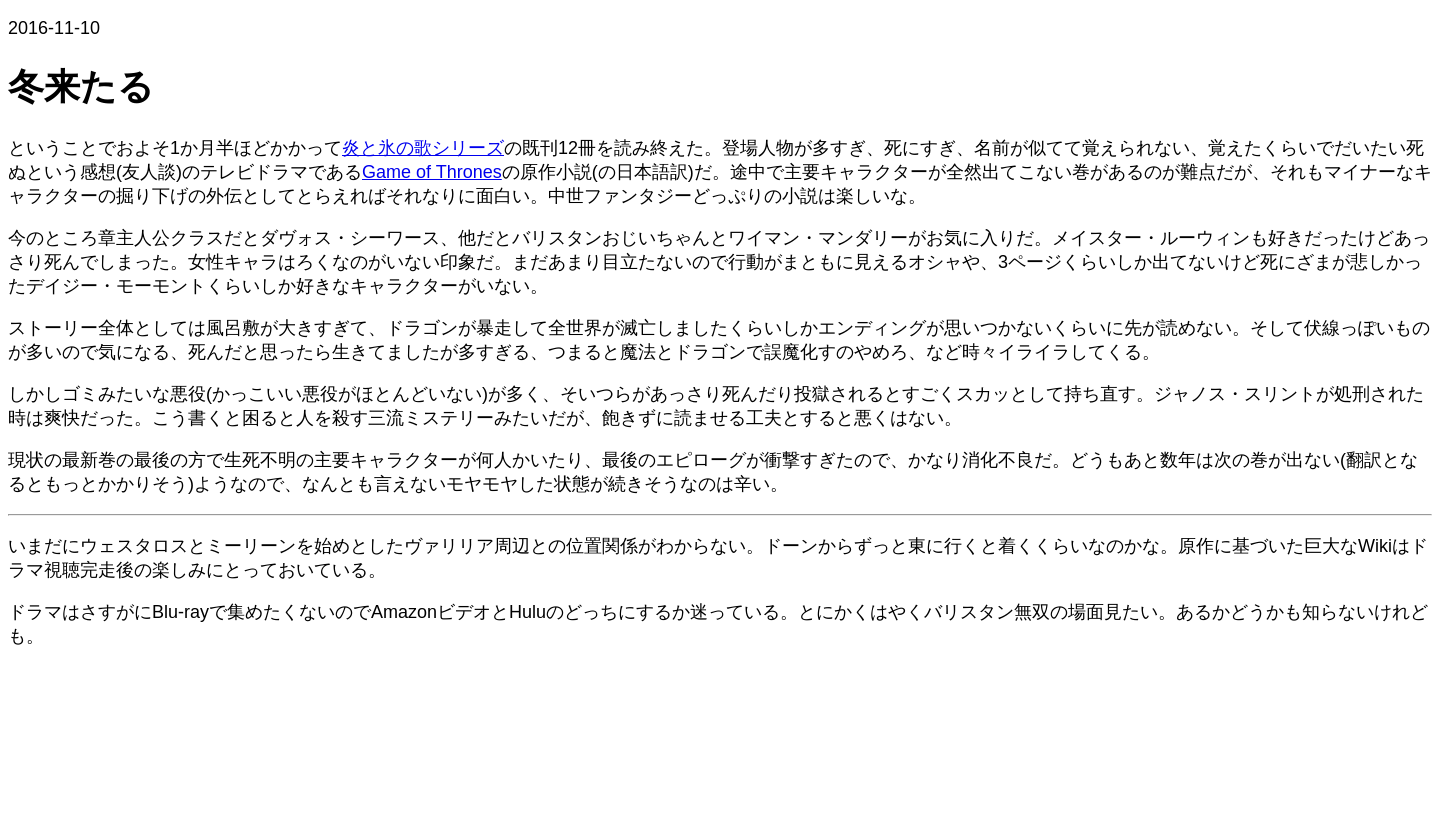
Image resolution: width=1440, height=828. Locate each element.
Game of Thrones (432, 172)
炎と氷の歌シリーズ (423, 148)
